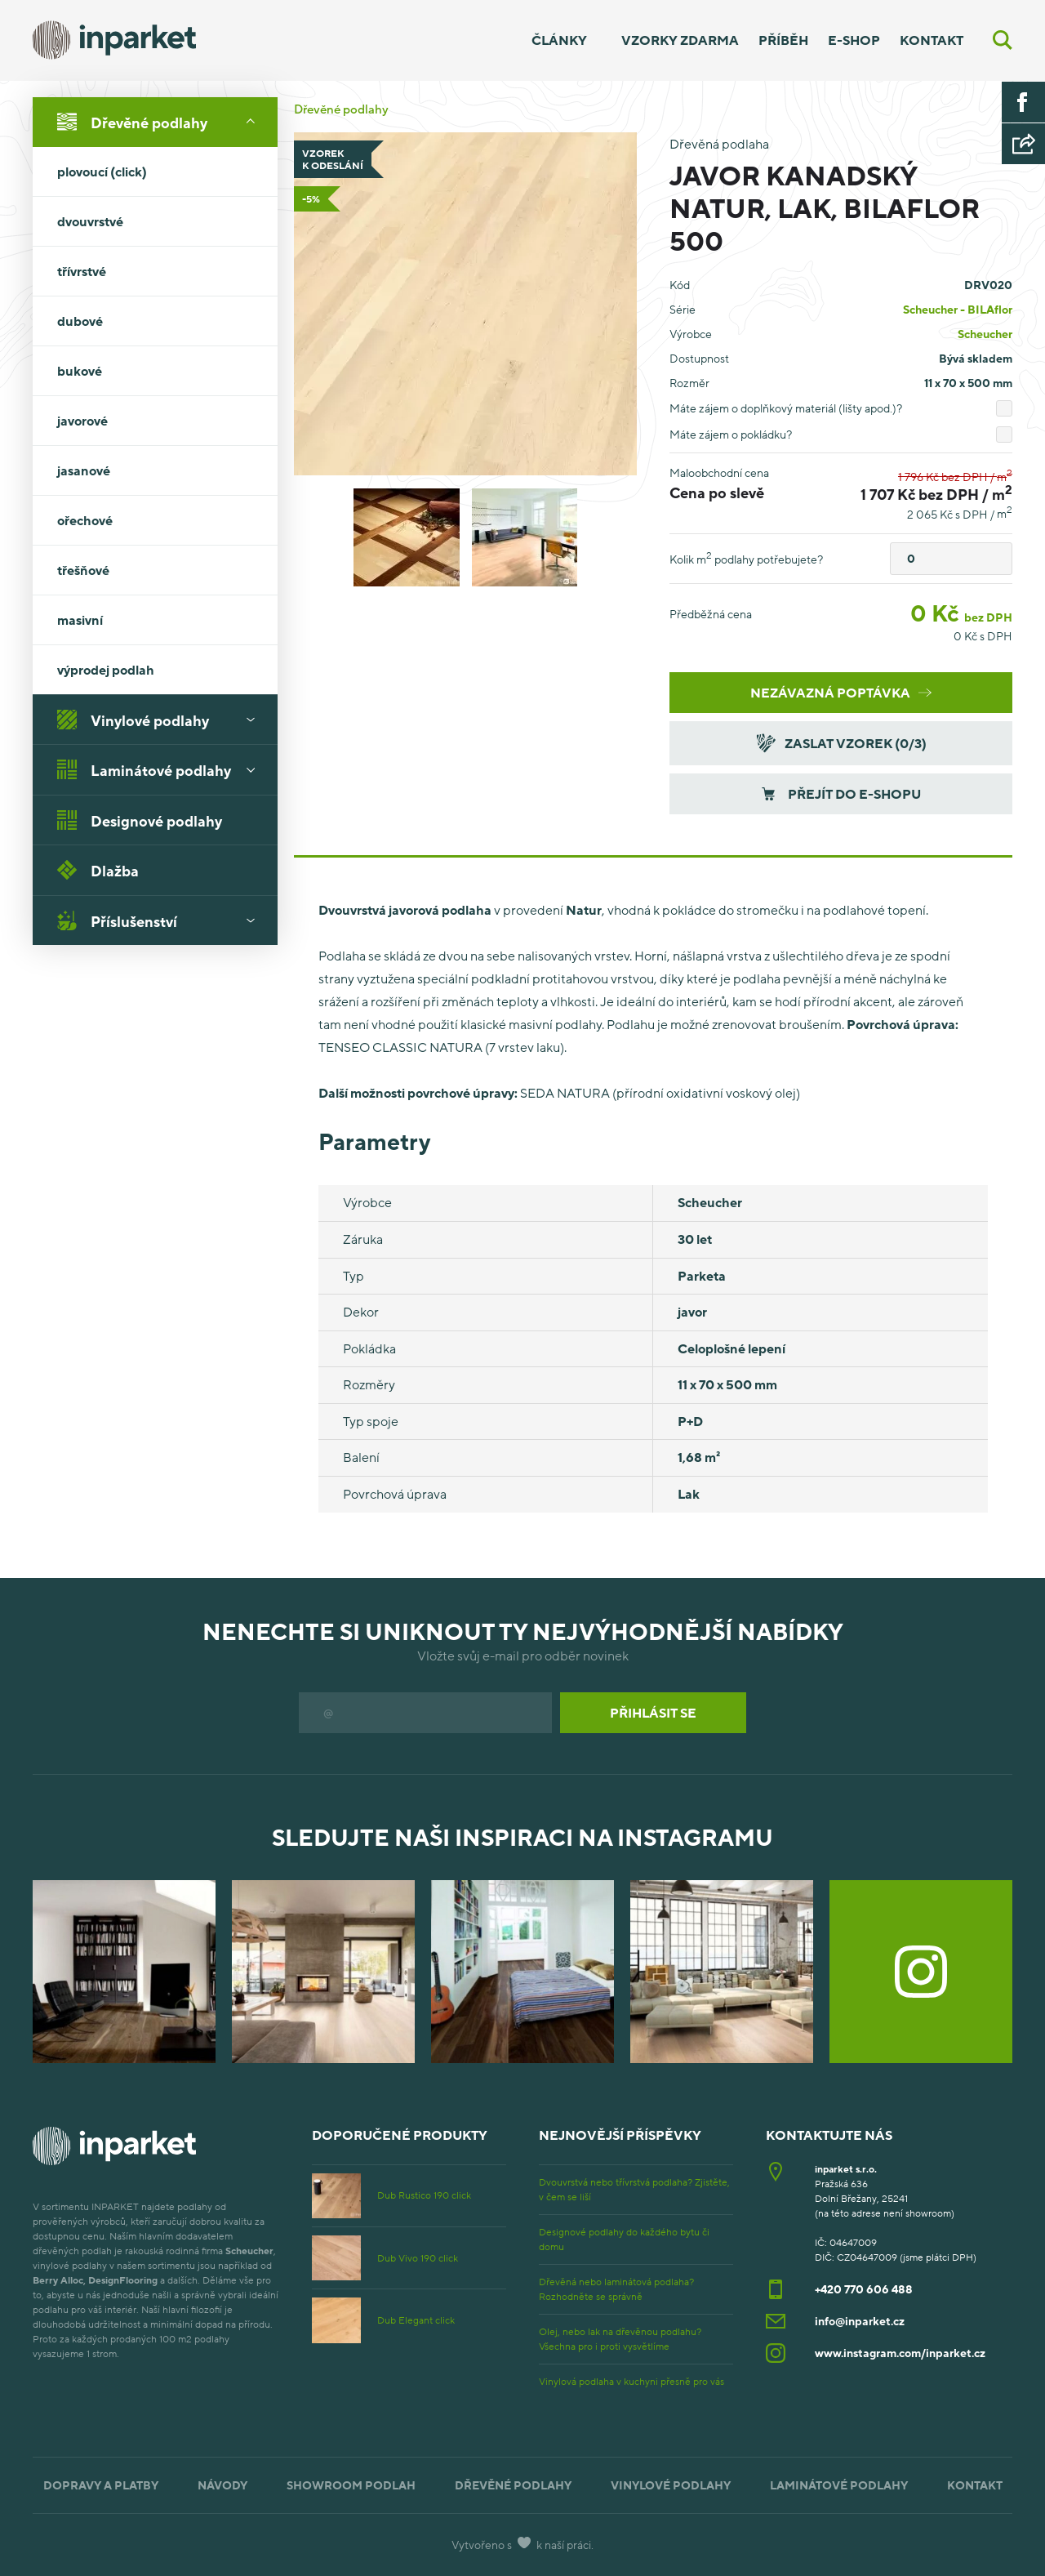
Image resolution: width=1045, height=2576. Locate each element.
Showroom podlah (351, 2485)
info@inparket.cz (860, 2321)
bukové (79, 371)
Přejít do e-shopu (841, 794)
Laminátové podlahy (161, 769)
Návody (222, 2485)
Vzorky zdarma (680, 40)
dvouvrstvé (161, 221)
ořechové (85, 520)
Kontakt (931, 40)
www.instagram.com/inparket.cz (900, 2353)
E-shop (854, 40)
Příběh (783, 40)
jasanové (83, 470)
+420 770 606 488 (864, 2289)
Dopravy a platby (100, 2485)
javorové (82, 420)
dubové (80, 321)
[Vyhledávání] (1002, 40)
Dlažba (98, 870)
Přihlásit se (653, 1713)
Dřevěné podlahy (161, 121)
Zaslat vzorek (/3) (840, 743)
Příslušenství (161, 920)
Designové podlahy (139, 820)
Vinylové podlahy (161, 719)
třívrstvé (161, 271)
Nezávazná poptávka (841, 692)
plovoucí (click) (102, 171)
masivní (161, 620)
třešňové (83, 570)
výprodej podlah (105, 670)
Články (559, 40)
